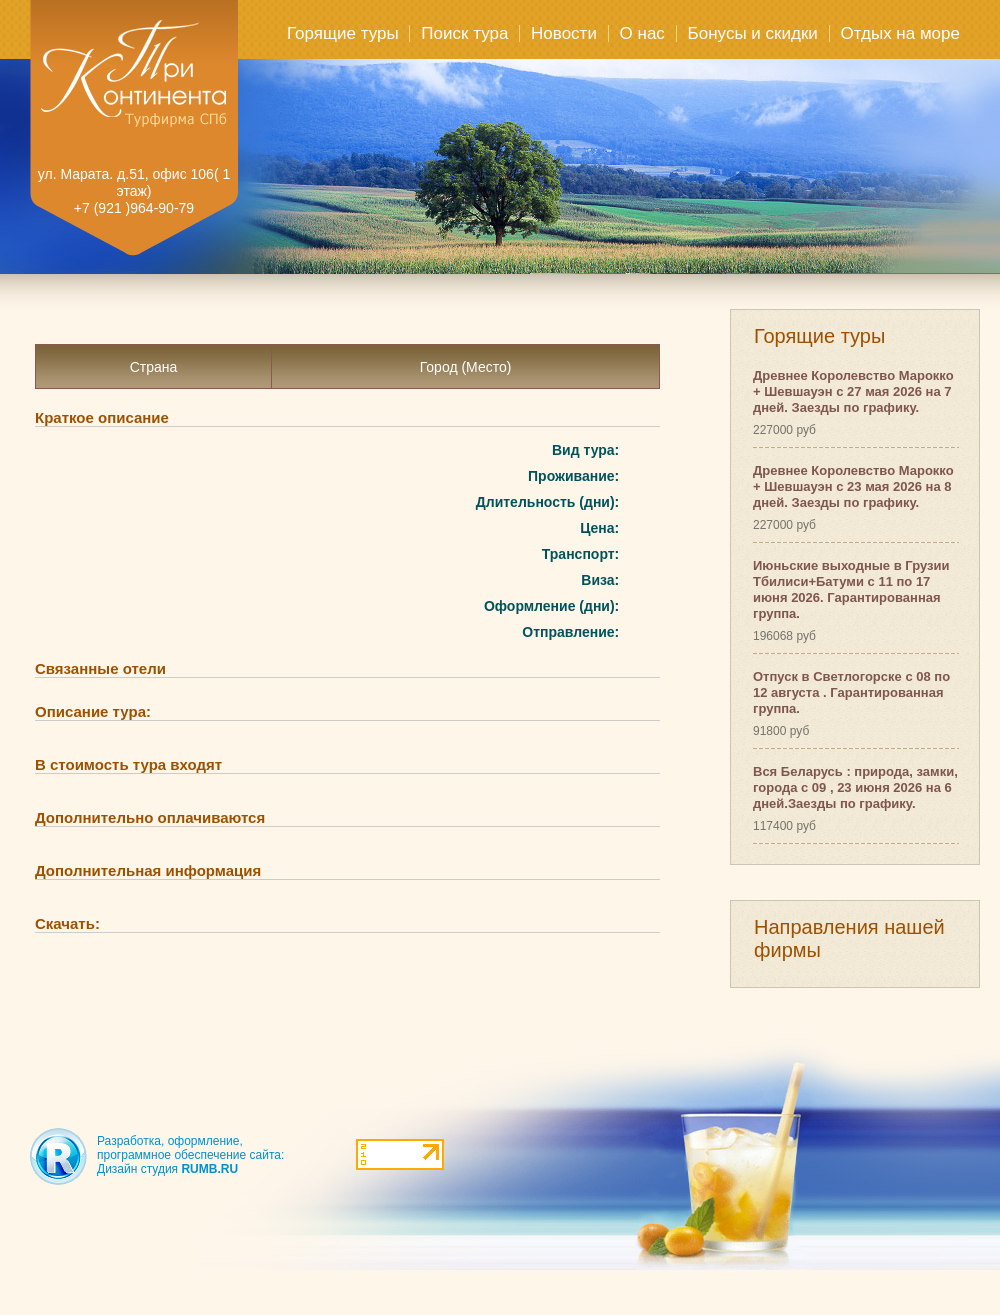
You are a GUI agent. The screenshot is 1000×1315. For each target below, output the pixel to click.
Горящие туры (343, 33)
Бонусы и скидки (753, 33)
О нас (642, 33)
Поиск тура (464, 33)
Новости (564, 33)
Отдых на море (900, 33)
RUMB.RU (209, 1169)
